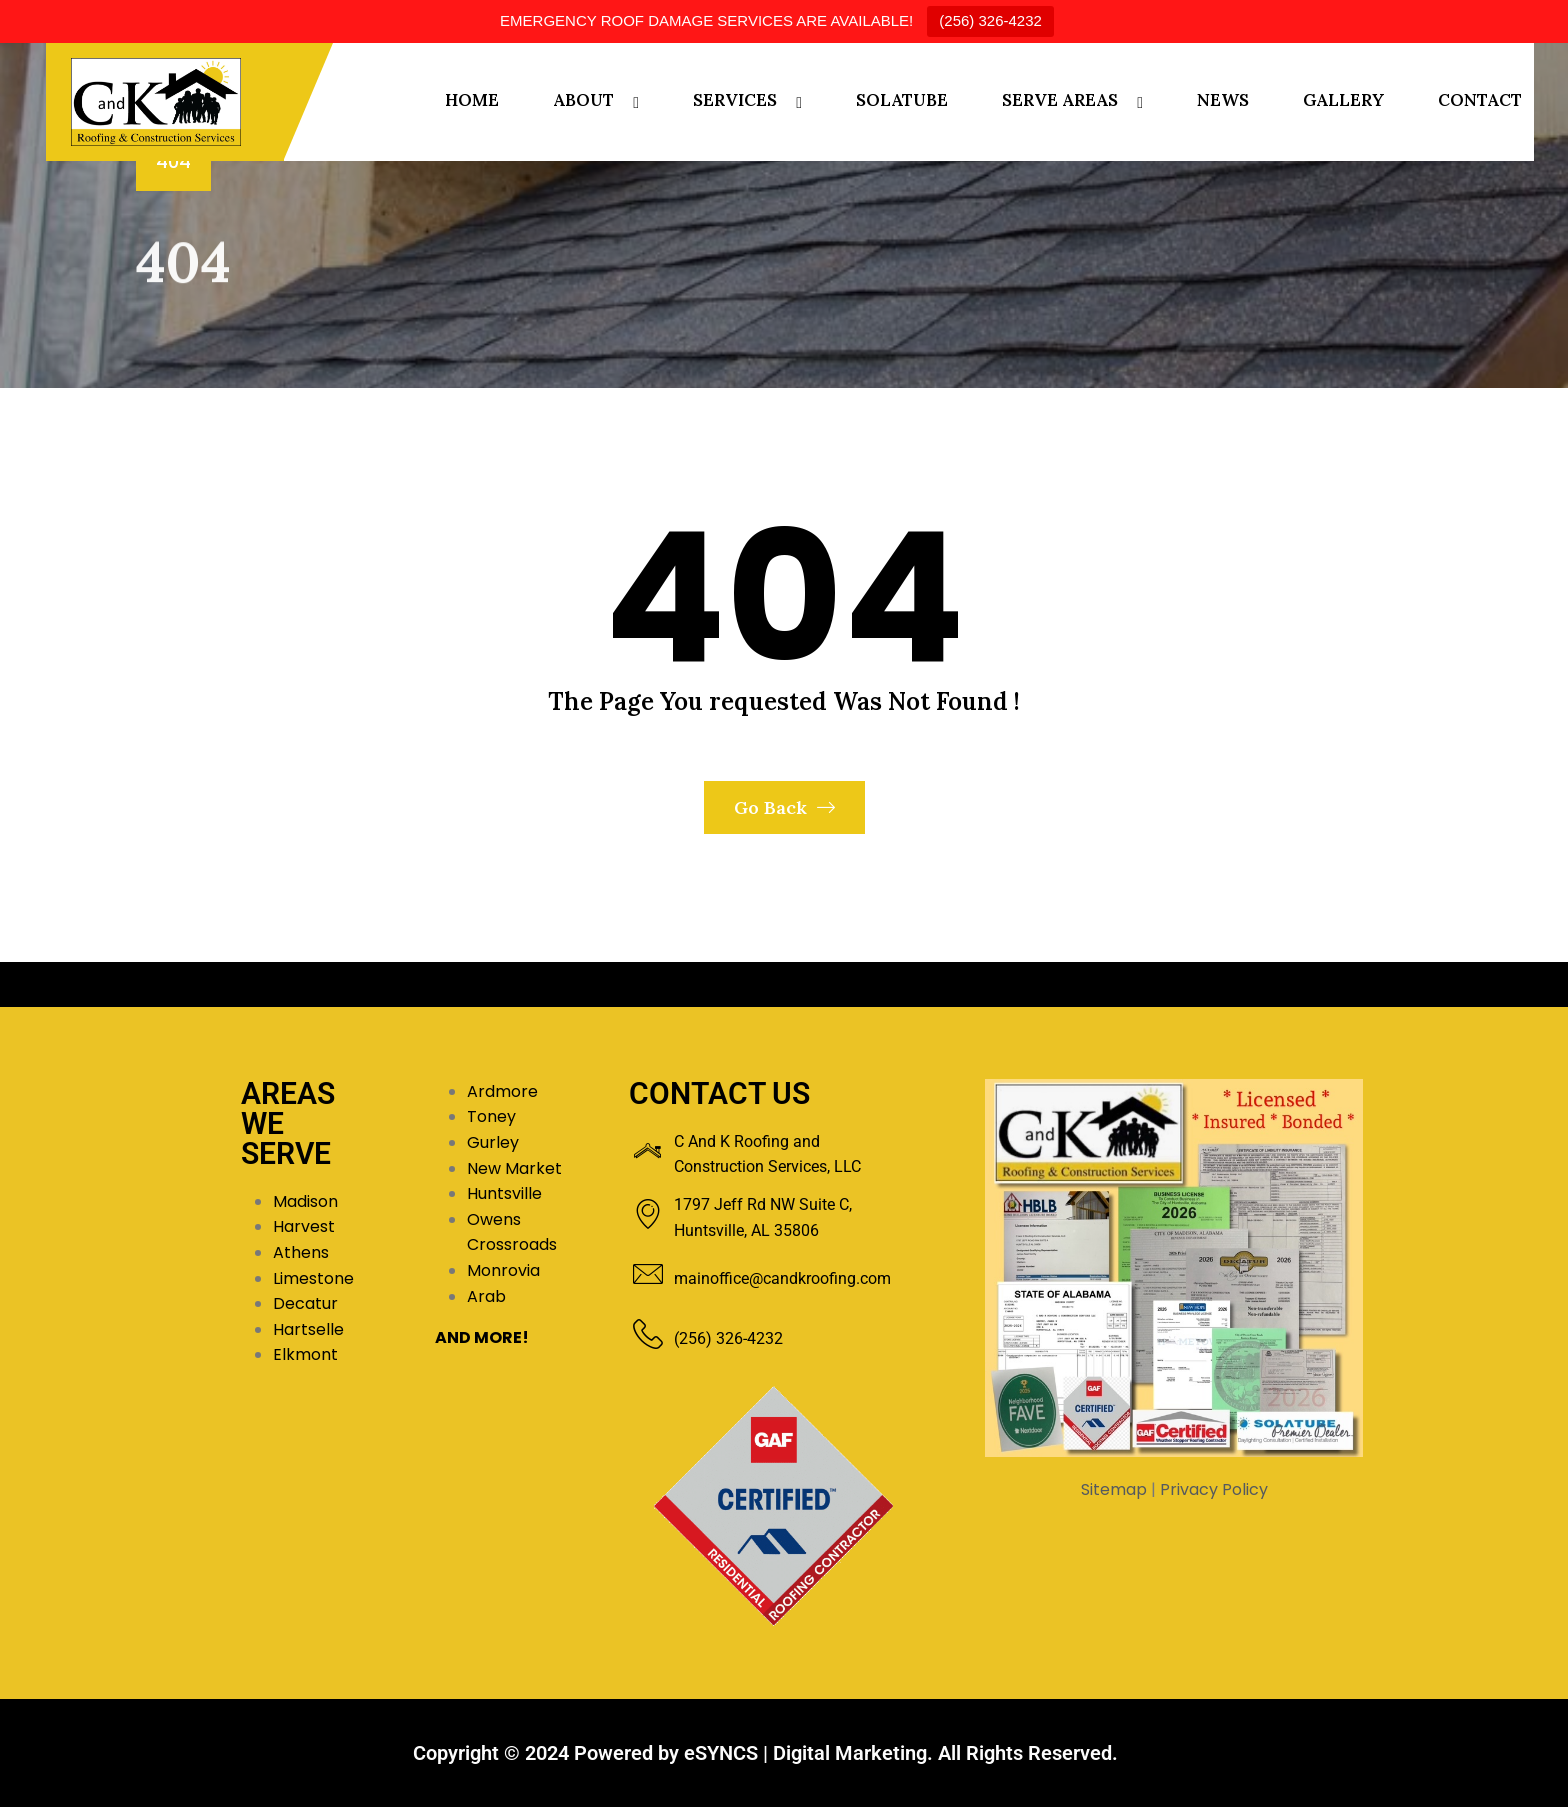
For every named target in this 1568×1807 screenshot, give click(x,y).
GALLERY (1343, 100)
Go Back (784, 807)
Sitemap (1114, 1489)
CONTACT (1480, 100)
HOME (472, 100)
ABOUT (583, 100)
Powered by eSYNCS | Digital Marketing (750, 1753)
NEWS (1223, 100)
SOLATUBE (902, 100)
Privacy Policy (1214, 1489)
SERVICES (735, 100)
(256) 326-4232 (990, 20)
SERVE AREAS (1060, 100)
